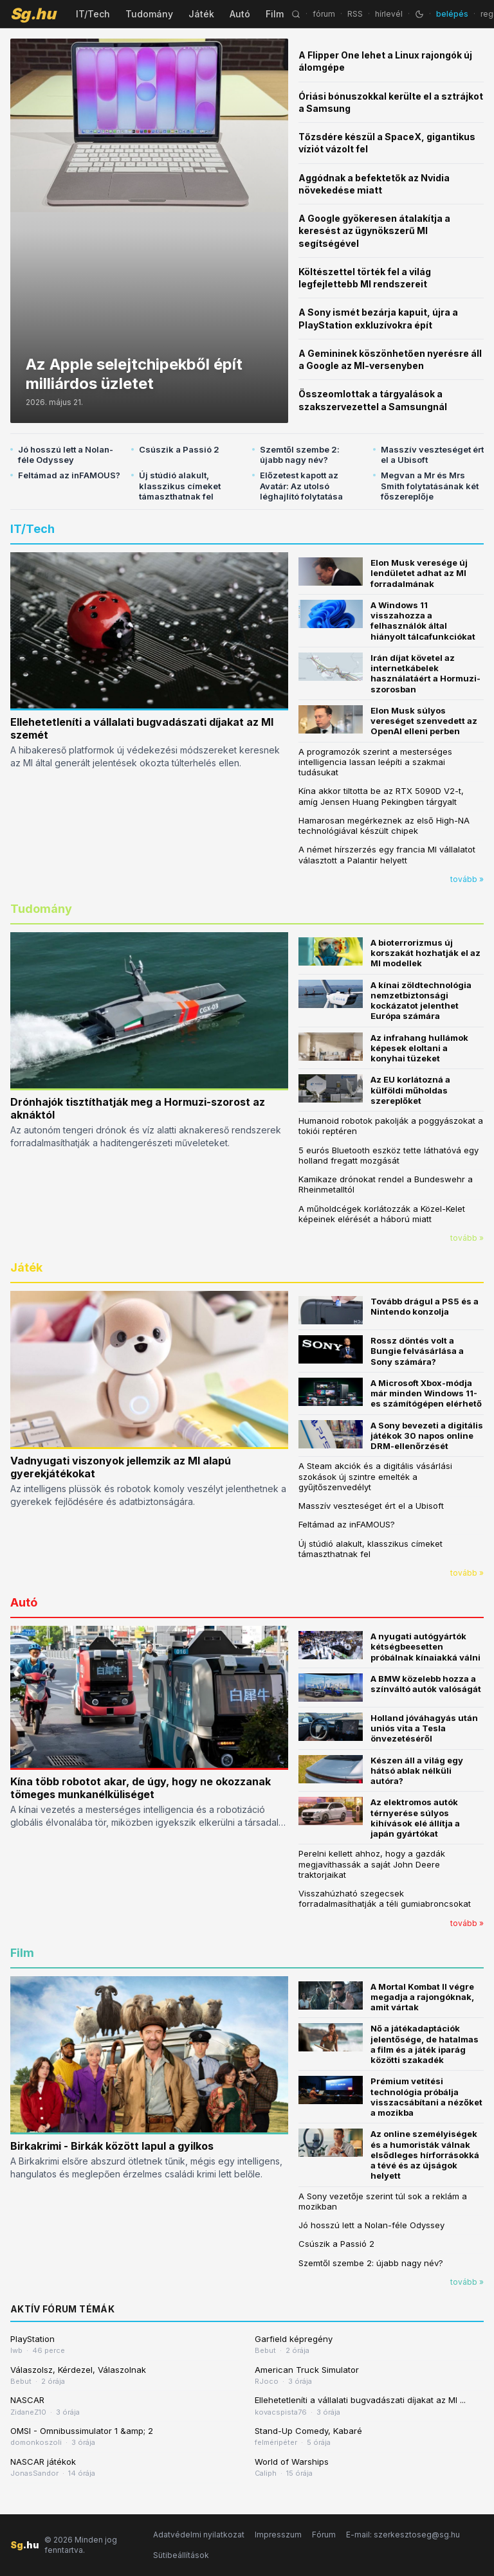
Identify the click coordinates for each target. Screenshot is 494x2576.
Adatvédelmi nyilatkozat (198, 2534)
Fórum (324, 2534)
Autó (240, 13)
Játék (201, 13)
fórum (324, 14)
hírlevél (389, 14)
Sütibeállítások (181, 2555)
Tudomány (149, 13)
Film (275, 13)
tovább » (467, 879)
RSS (355, 14)
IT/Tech (93, 13)
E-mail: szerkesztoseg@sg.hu (403, 2534)
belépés (452, 14)
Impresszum (278, 2534)
